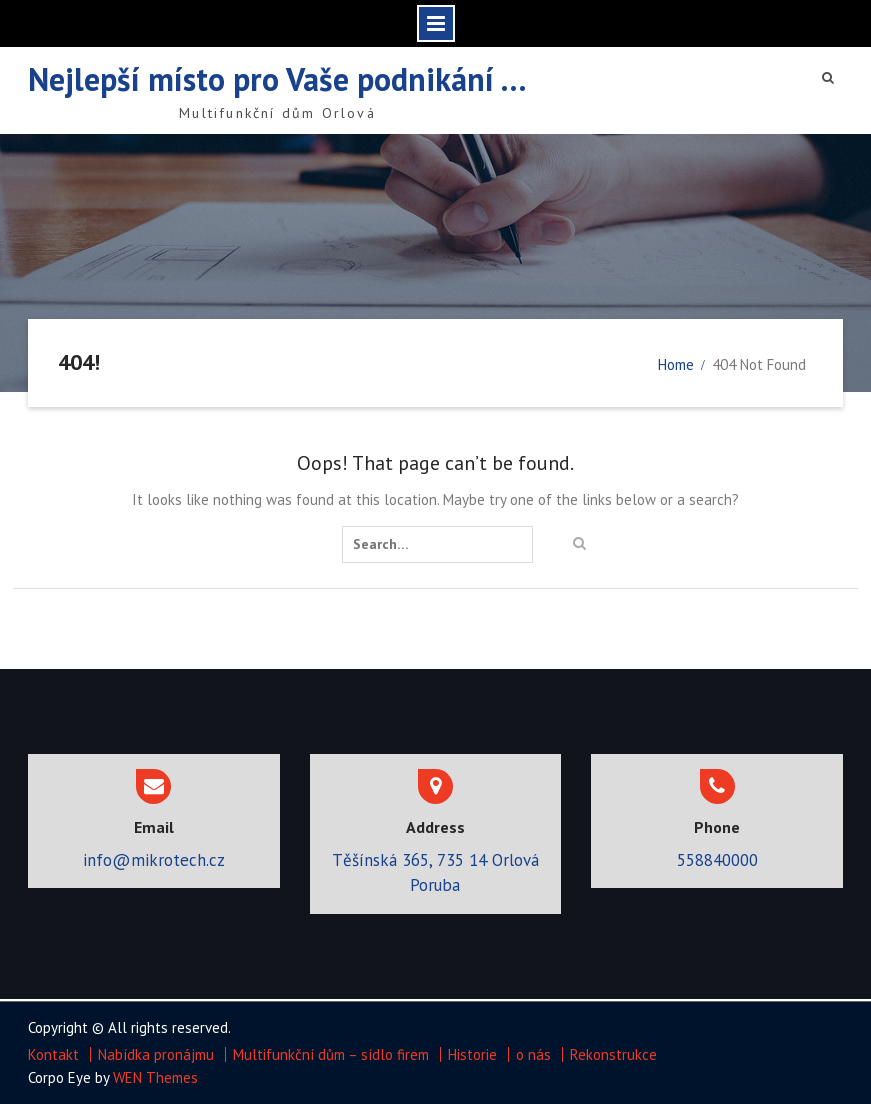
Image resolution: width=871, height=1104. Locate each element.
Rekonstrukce (613, 1054)
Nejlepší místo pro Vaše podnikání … (277, 79)
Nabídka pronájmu (156, 1054)
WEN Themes (155, 1077)
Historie (472, 1054)
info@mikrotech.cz (154, 860)
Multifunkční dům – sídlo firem (331, 1054)
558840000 (717, 860)
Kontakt (53, 1054)
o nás (533, 1054)
